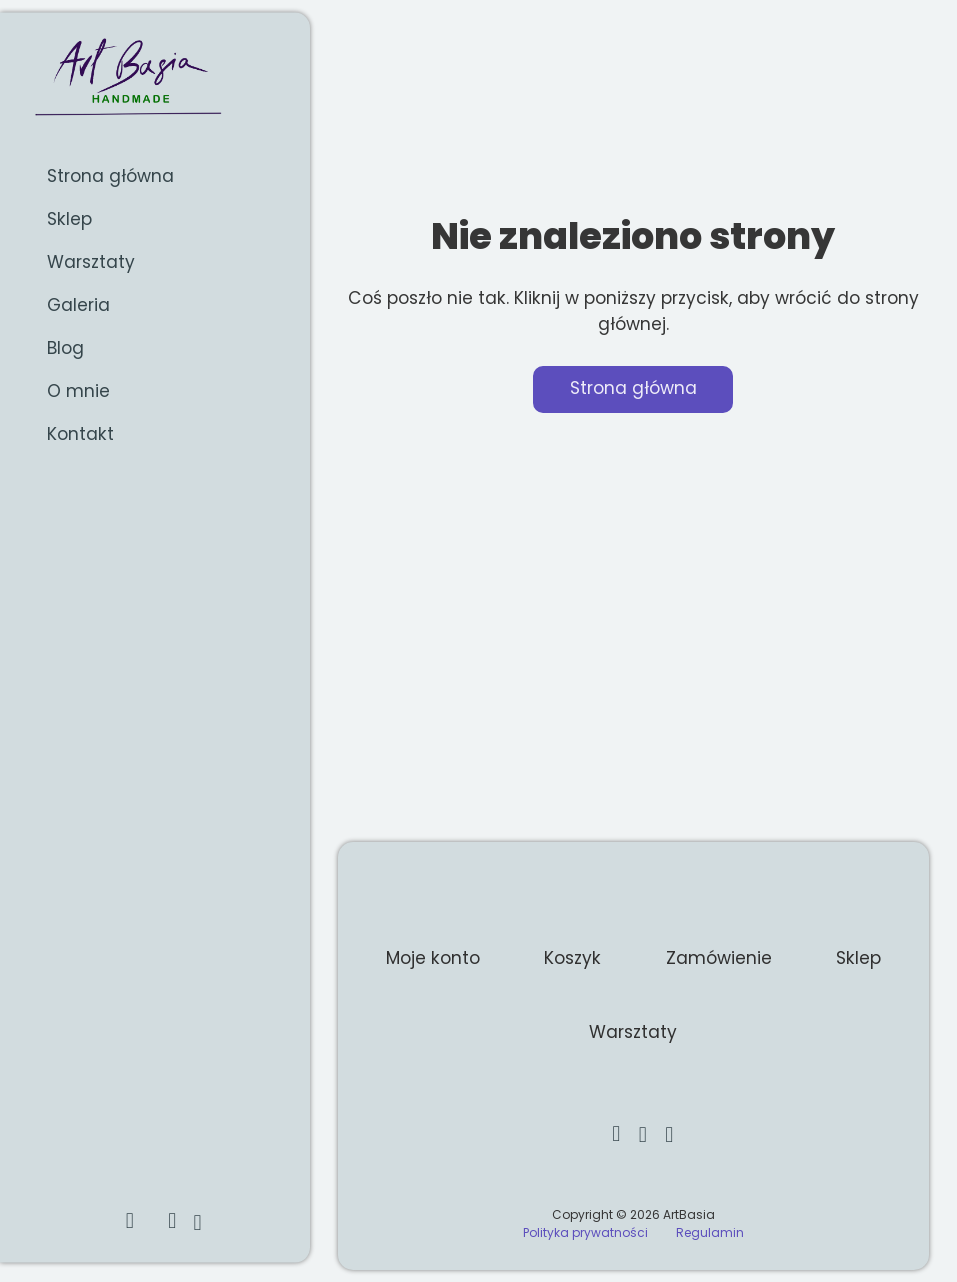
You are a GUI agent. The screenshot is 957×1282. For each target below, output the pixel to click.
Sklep (69, 219)
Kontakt (80, 434)
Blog (65, 348)
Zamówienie (719, 958)
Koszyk (572, 958)
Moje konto (433, 958)
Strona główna (110, 175)
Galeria (78, 305)
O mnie (78, 391)
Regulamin (710, 1232)
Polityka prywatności (585, 1232)
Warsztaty (91, 262)
